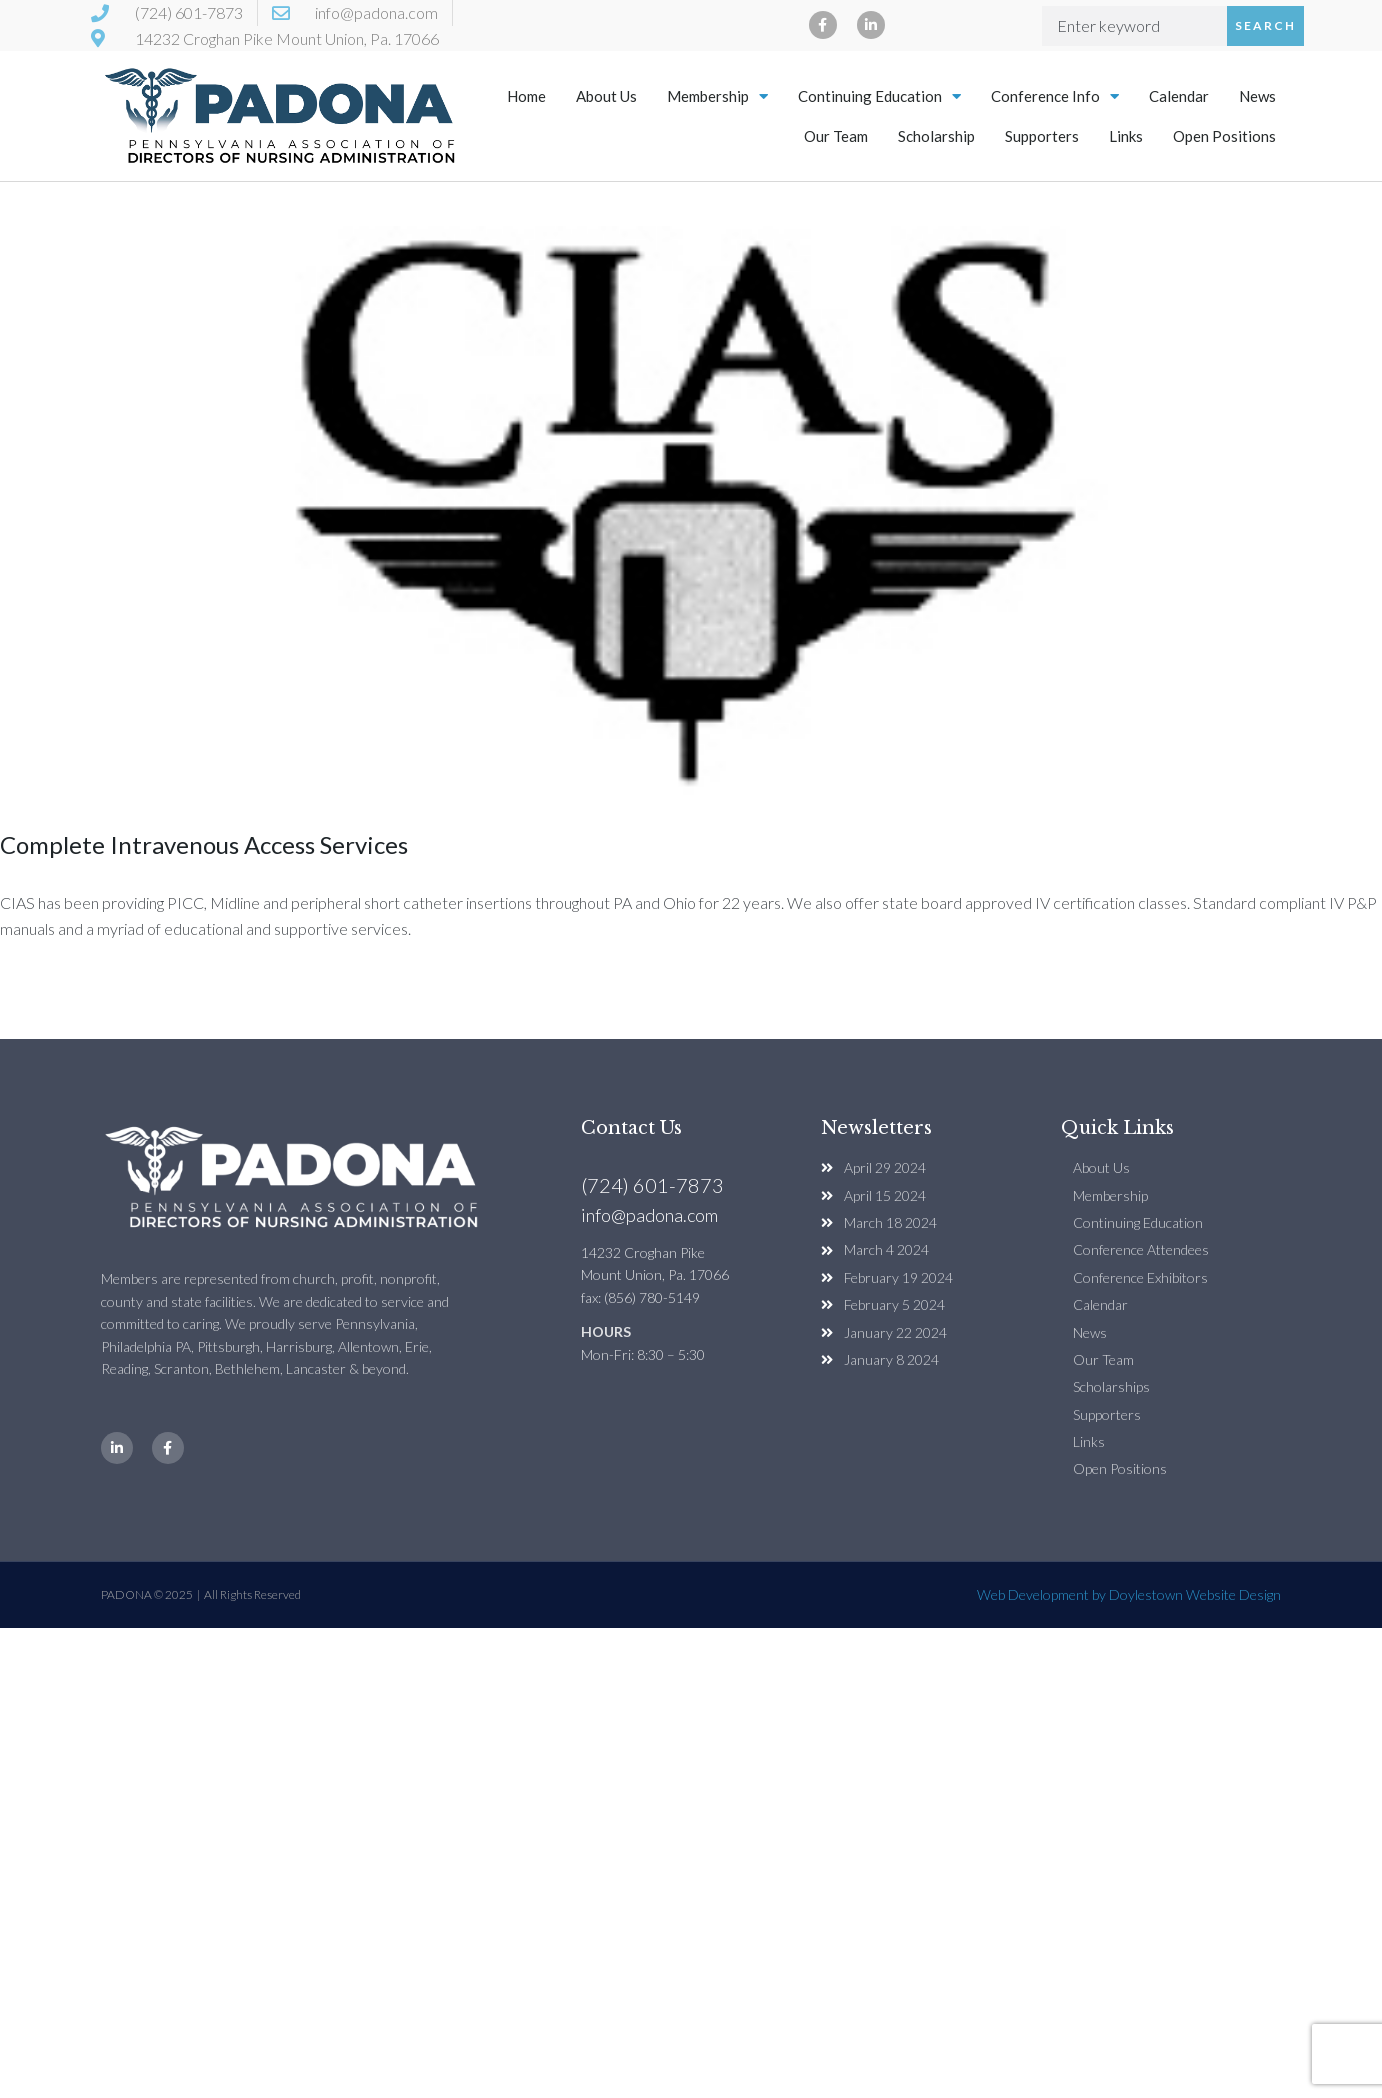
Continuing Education (879, 96)
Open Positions (1224, 136)
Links (1126, 136)
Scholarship (936, 136)
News (1257, 96)
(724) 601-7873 (652, 1185)
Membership (717, 96)
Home (526, 96)
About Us (606, 96)
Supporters (1042, 136)
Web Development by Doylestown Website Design (1129, 1594)
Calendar (1179, 96)
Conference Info (1055, 96)
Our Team (836, 136)
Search (1265, 25)
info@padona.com (649, 1215)
